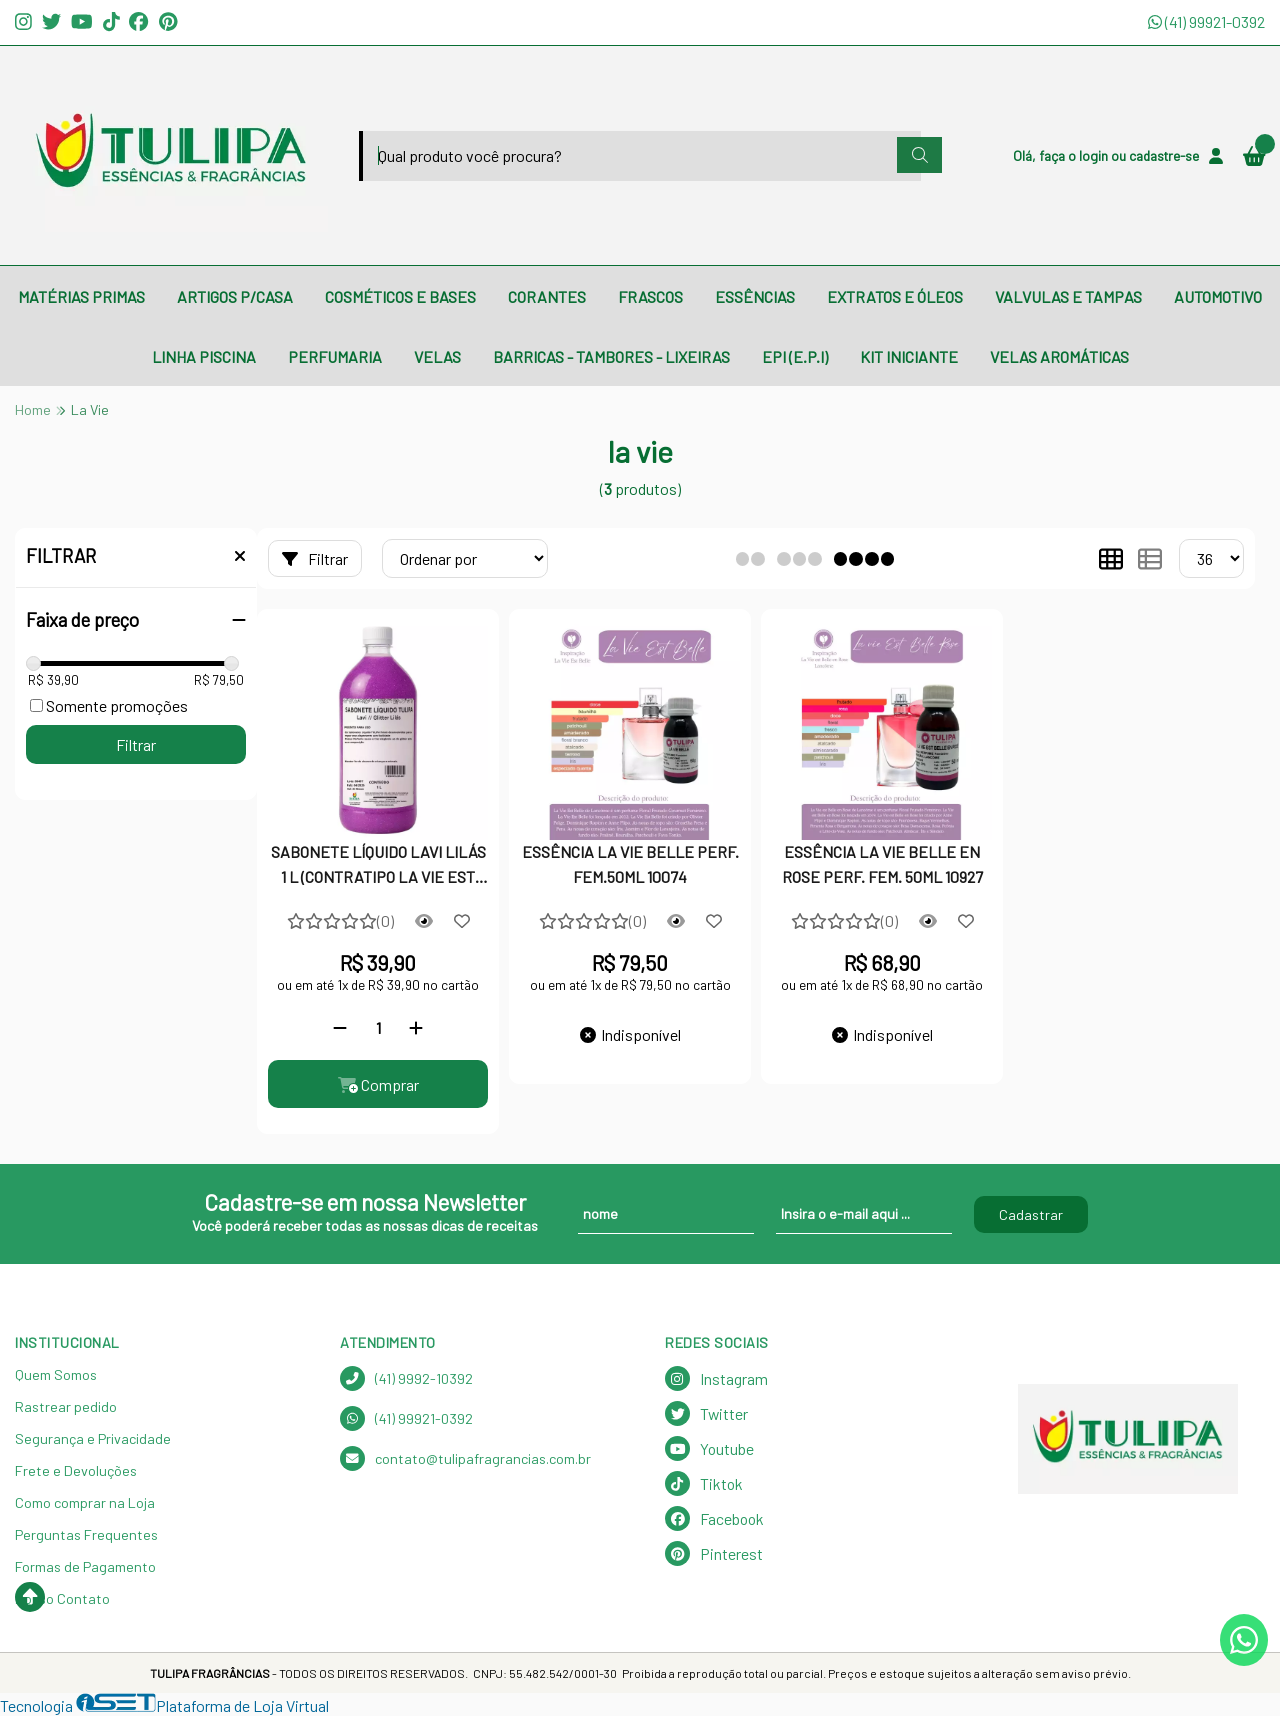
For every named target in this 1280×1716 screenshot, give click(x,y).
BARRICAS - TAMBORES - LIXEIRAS (611, 356)
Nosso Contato (62, 1598)
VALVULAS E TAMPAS (1068, 296)
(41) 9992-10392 (406, 1378)
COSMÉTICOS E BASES (400, 296)
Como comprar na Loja (85, 1502)
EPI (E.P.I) (795, 356)
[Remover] (340, 1027)
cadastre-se (1164, 155)
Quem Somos (56, 1374)
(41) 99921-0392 (1206, 21)
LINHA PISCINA (204, 356)
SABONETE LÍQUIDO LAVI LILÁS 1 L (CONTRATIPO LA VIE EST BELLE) (378, 866)
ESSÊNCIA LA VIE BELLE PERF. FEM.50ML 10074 (630, 863)
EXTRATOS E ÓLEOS (895, 296)
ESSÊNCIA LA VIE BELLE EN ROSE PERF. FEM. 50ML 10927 (882, 863)
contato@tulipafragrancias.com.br (465, 1458)
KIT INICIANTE (909, 356)
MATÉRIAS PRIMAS (81, 296)
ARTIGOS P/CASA (235, 296)
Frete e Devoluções (76, 1470)
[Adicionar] (416, 1027)
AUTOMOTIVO (1218, 296)
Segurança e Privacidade (93, 1438)
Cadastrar (1031, 1214)
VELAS (437, 356)
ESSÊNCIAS (755, 296)
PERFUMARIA (335, 356)
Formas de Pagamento (85, 1566)
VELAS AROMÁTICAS (1059, 356)
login (1095, 155)
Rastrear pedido (66, 1406)
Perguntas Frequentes (86, 1534)
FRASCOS (650, 296)
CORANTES (547, 296)
